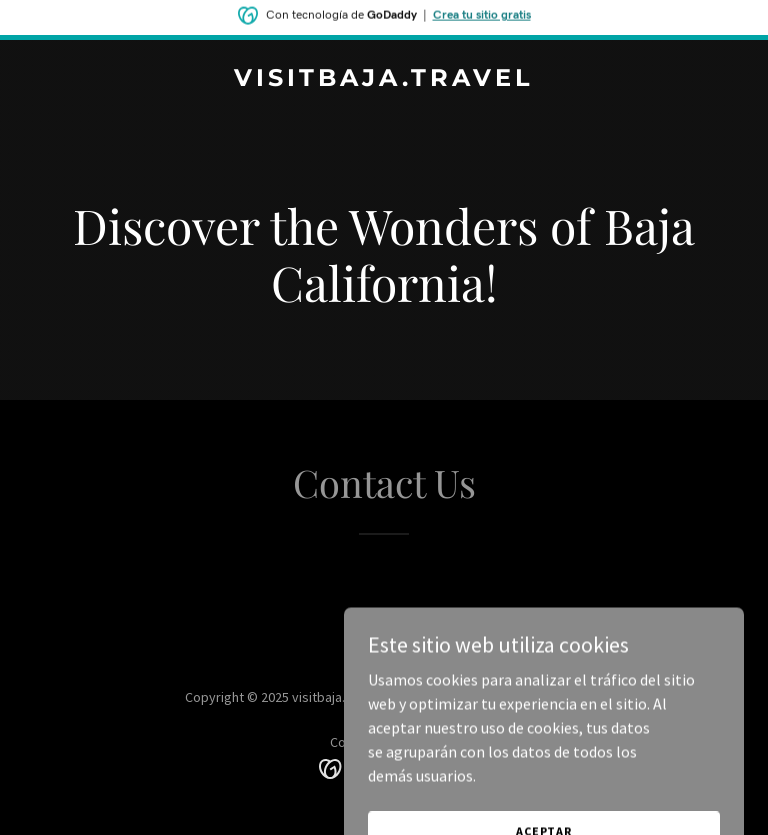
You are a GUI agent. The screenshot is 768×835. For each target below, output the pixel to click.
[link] (384, 80)
